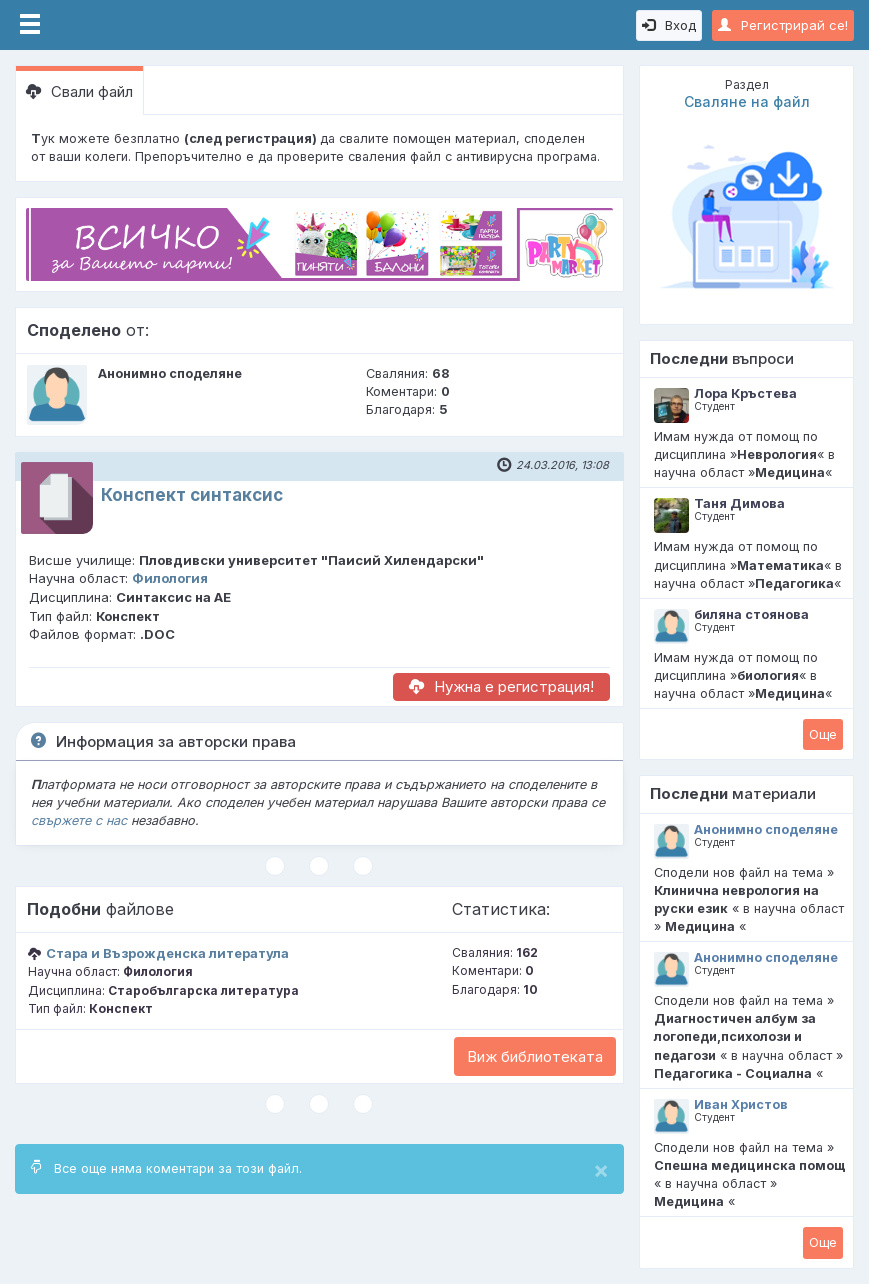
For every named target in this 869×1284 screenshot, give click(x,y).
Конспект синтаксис (192, 495)
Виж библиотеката (535, 1056)
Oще (823, 734)
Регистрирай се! (783, 25)
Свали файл (79, 91)
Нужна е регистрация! (501, 686)
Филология (170, 578)
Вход (669, 25)
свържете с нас (79, 820)
